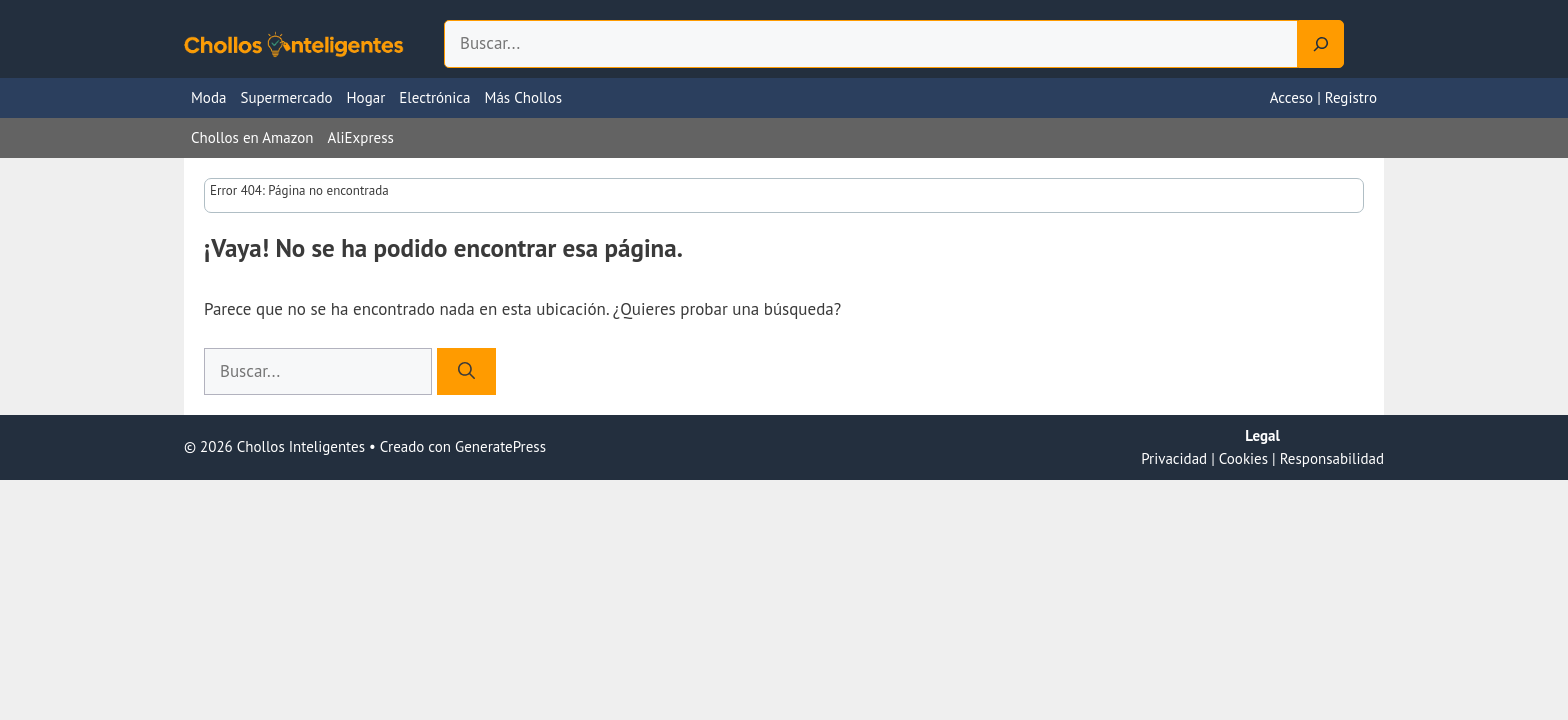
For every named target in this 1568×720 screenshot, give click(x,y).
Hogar (366, 97)
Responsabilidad (1332, 458)
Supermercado (286, 97)
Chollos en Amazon (252, 137)
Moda (208, 97)
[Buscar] (466, 372)
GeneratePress (500, 446)
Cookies (1243, 458)
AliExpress (360, 137)
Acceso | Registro (1323, 97)
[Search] (1321, 44)
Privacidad (1174, 458)
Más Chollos (524, 97)
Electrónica (434, 97)
